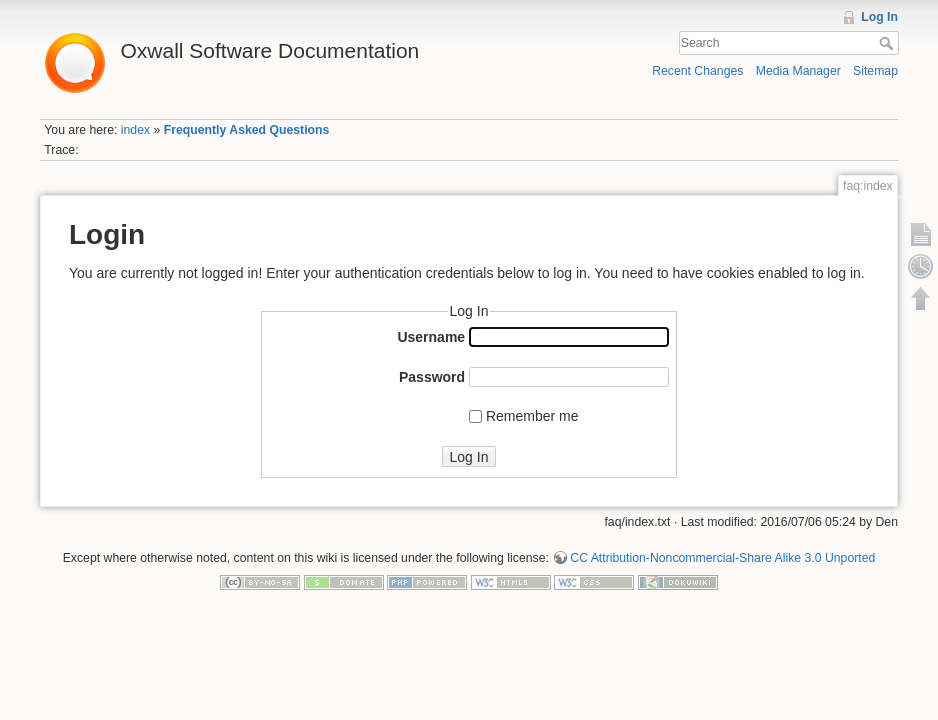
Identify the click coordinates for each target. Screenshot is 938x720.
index (135, 130)
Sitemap (875, 71)
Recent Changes (697, 71)
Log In (879, 17)
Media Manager (798, 71)
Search (888, 43)
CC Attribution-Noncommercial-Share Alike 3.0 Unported (722, 558)
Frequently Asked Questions (247, 130)
